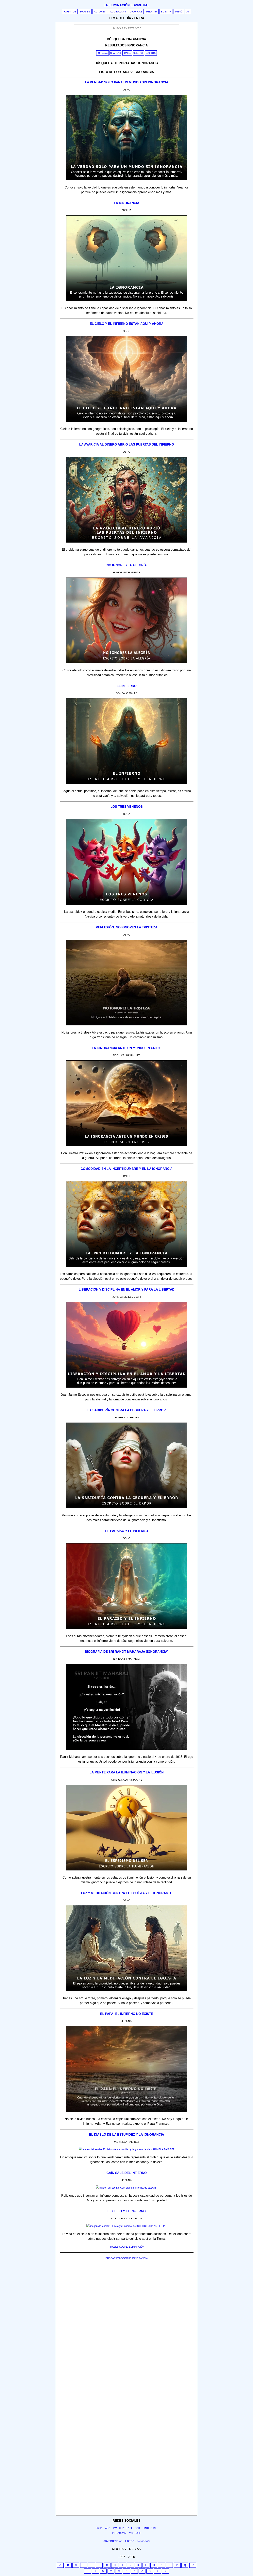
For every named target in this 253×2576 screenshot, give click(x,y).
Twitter (118, 2528)
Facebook (133, 2528)
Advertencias (112, 2541)
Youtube (135, 2533)
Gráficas (136, 11)
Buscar (166, 11)
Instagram (119, 2533)
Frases (85, 11)
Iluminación (118, 11)
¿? (149, 2571)
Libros (129, 2541)
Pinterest (149, 2528)
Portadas (102, 53)
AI (187, 11)
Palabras (143, 2541)
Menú (178, 11)
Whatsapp (103, 2528)
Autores (100, 11)
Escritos (150, 53)
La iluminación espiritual (126, 5)
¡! (158, 2571)
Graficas (115, 53)
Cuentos (70, 11)
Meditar (151, 11)
